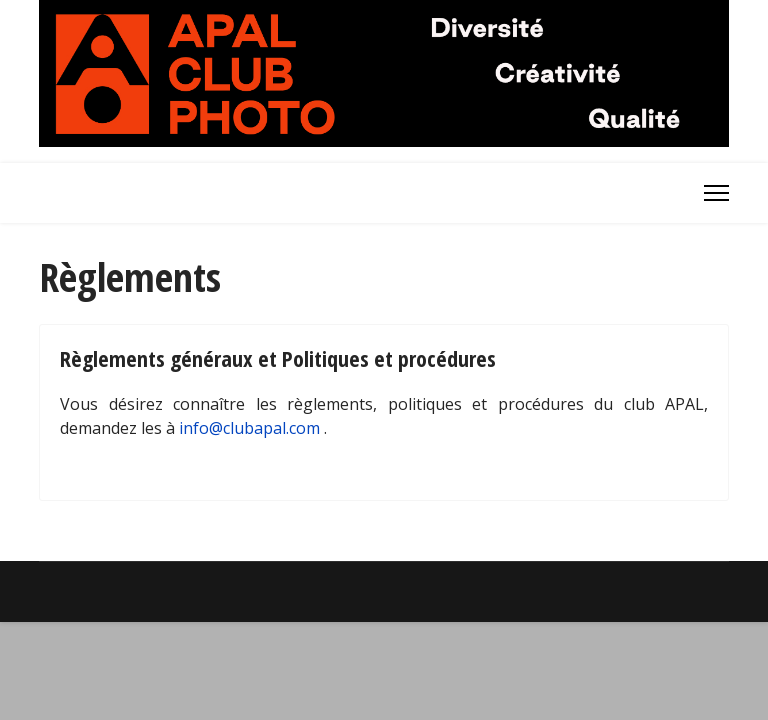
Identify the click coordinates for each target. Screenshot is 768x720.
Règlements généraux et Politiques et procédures (278, 358)
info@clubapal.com (249, 428)
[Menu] (716, 193)
